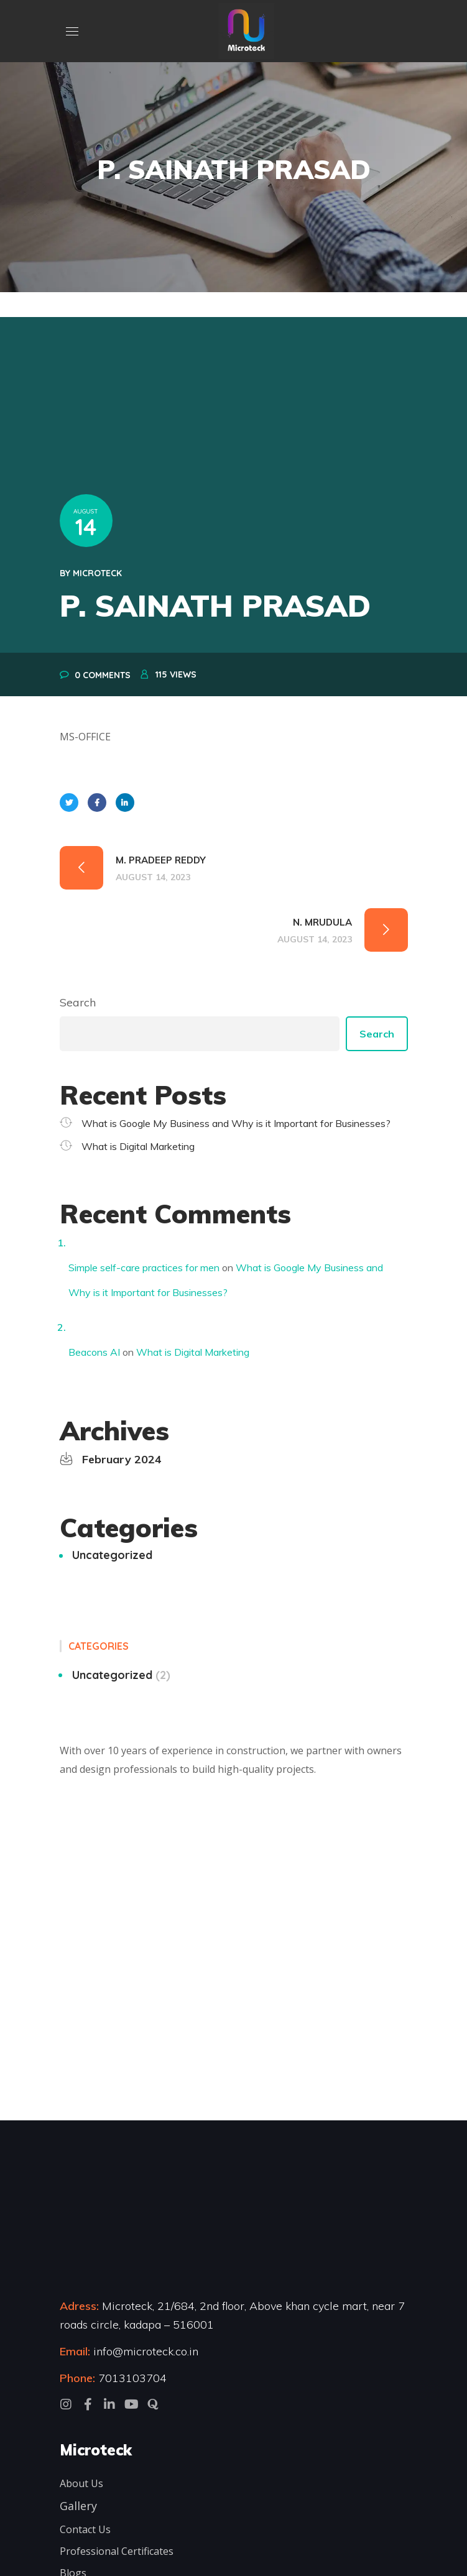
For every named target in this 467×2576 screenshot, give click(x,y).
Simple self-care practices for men (144, 1267)
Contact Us (85, 2529)
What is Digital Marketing (138, 1146)
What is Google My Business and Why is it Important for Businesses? (236, 1123)
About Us (81, 2483)
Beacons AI (94, 1352)
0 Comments (103, 675)
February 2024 (122, 1459)
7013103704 (132, 2378)
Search (78, 1002)
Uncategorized (112, 1555)
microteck (97, 573)
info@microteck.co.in (144, 2351)
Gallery (78, 2505)
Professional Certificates (116, 2551)
